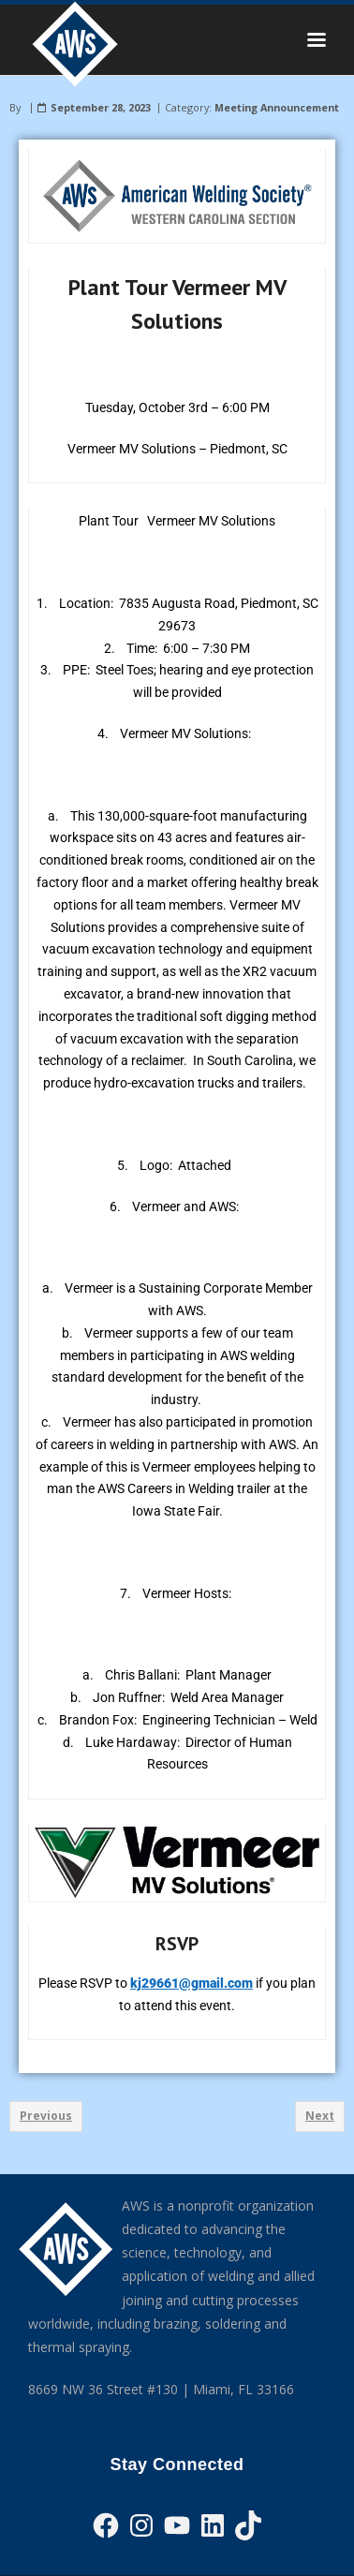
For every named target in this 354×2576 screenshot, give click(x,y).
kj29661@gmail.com (191, 1983)
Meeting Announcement (276, 107)
